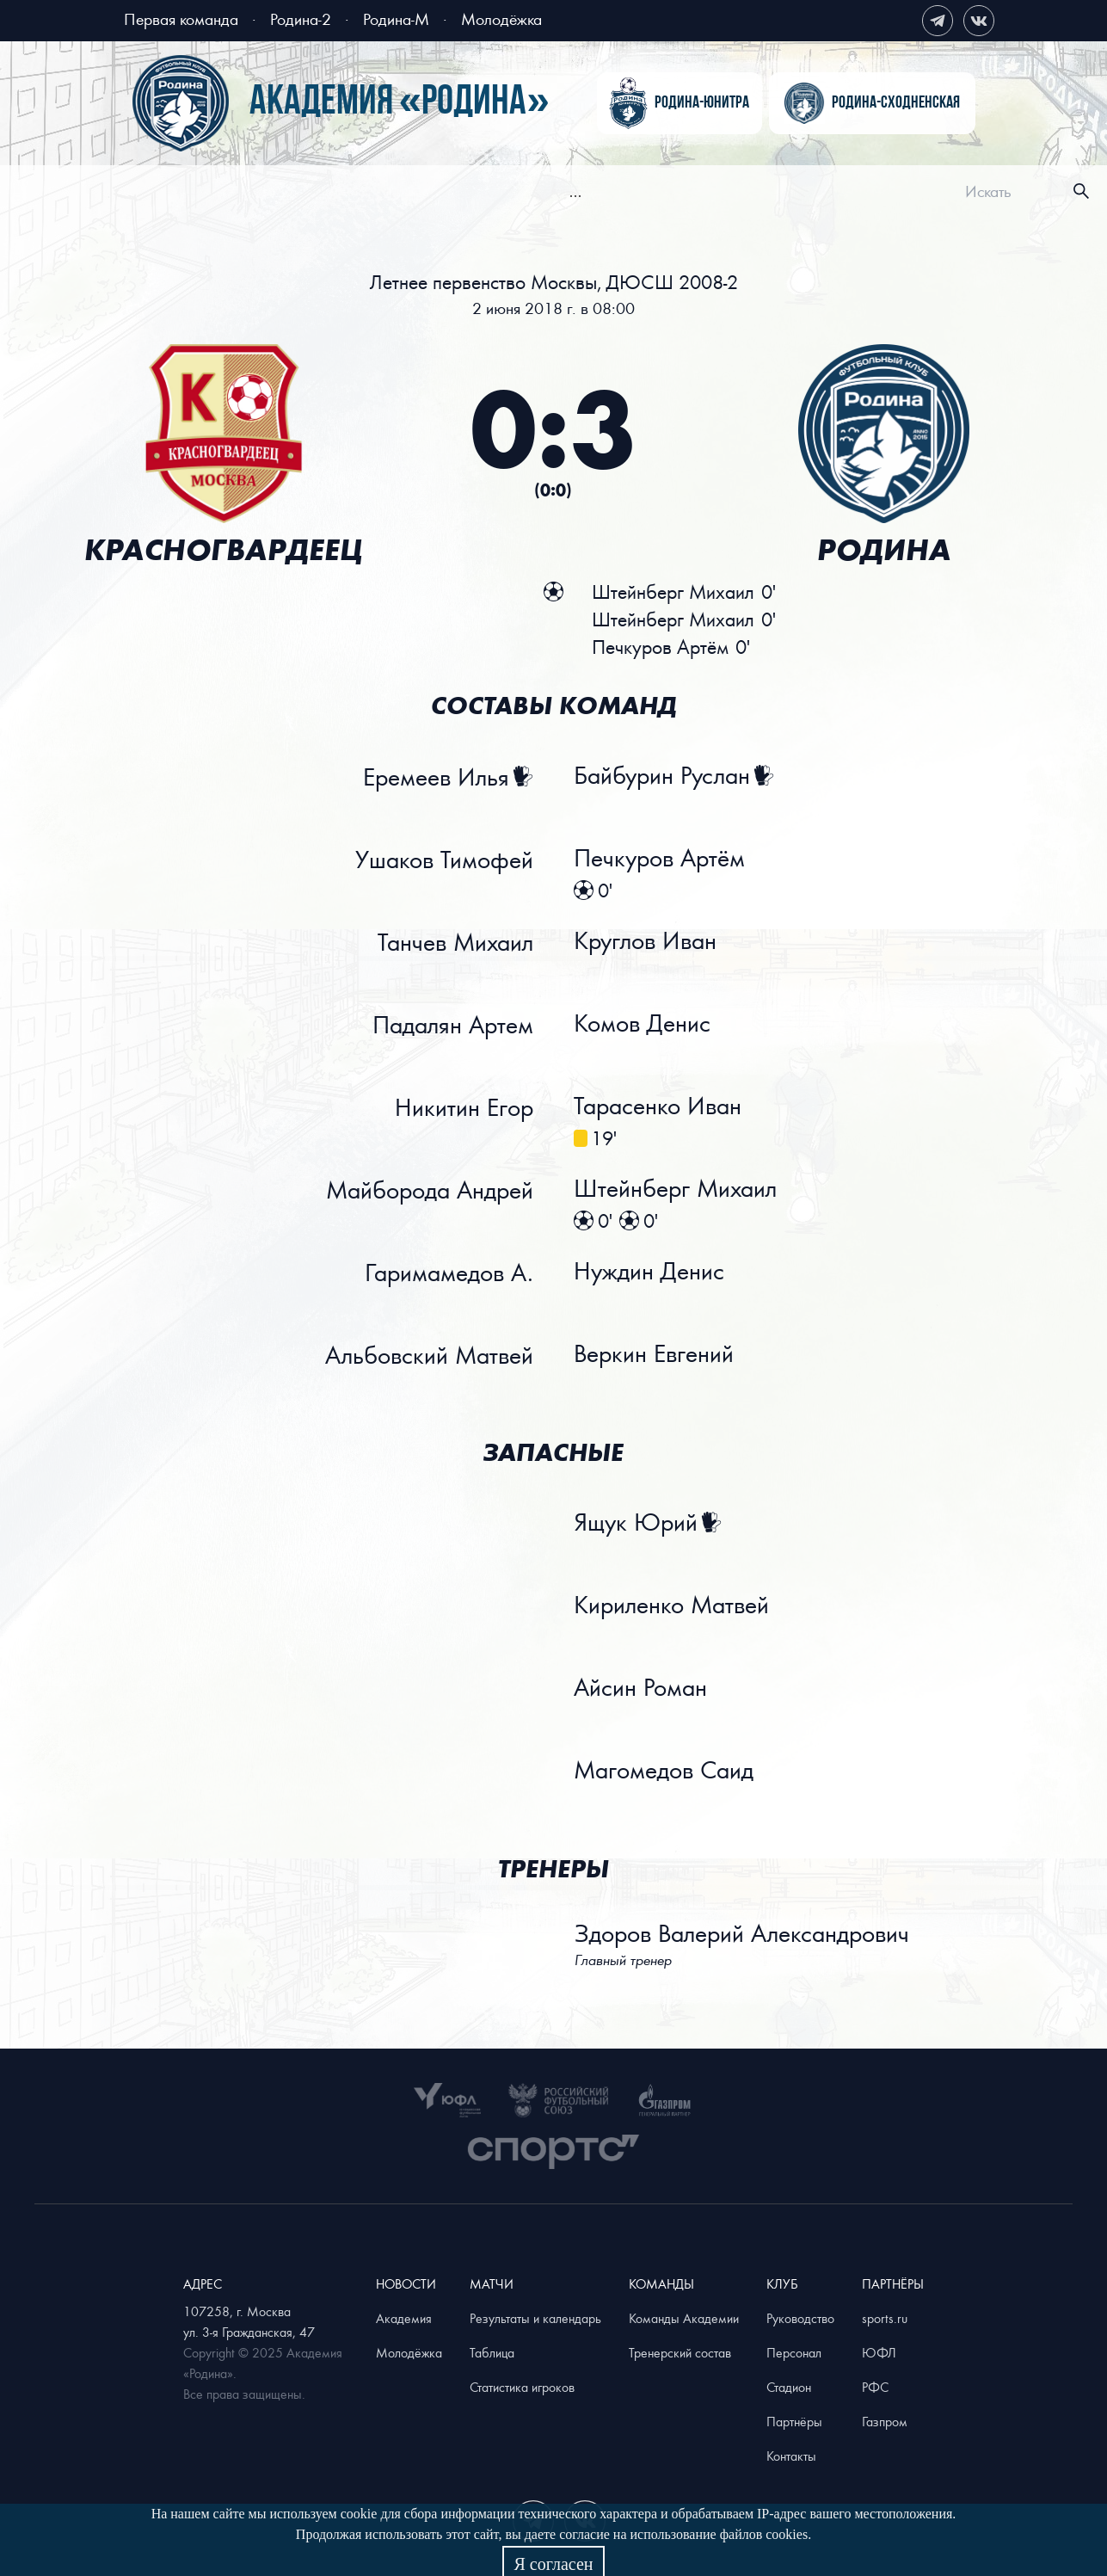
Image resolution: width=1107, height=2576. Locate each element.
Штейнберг (673, 591)
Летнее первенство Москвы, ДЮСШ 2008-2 (554, 281)
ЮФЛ (879, 2352)
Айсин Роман (641, 1688)
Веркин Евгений (655, 1354)
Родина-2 (300, 18)
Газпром (884, 2421)
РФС (875, 2386)
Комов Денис (643, 1023)
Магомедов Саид (664, 1770)
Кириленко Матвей (672, 1605)
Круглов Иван (646, 941)
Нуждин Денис (650, 1271)
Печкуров (660, 646)
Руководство (800, 2317)
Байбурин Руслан (663, 776)
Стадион (788, 2386)
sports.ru (884, 2317)
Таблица (492, 2352)
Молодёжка (501, 18)
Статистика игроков (522, 2386)
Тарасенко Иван (658, 1106)
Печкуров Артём (660, 858)
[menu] (586, 191)
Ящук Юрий (636, 1522)
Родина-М (396, 18)
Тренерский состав (680, 2352)
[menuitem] (277, 193)
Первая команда (181, 18)
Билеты (422, 193)
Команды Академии (684, 2317)
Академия (846, 193)
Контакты (791, 2455)
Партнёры (794, 2421)
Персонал (793, 2352)
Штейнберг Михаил (676, 1189)
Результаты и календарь (535, 2317)
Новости (277, 193)
